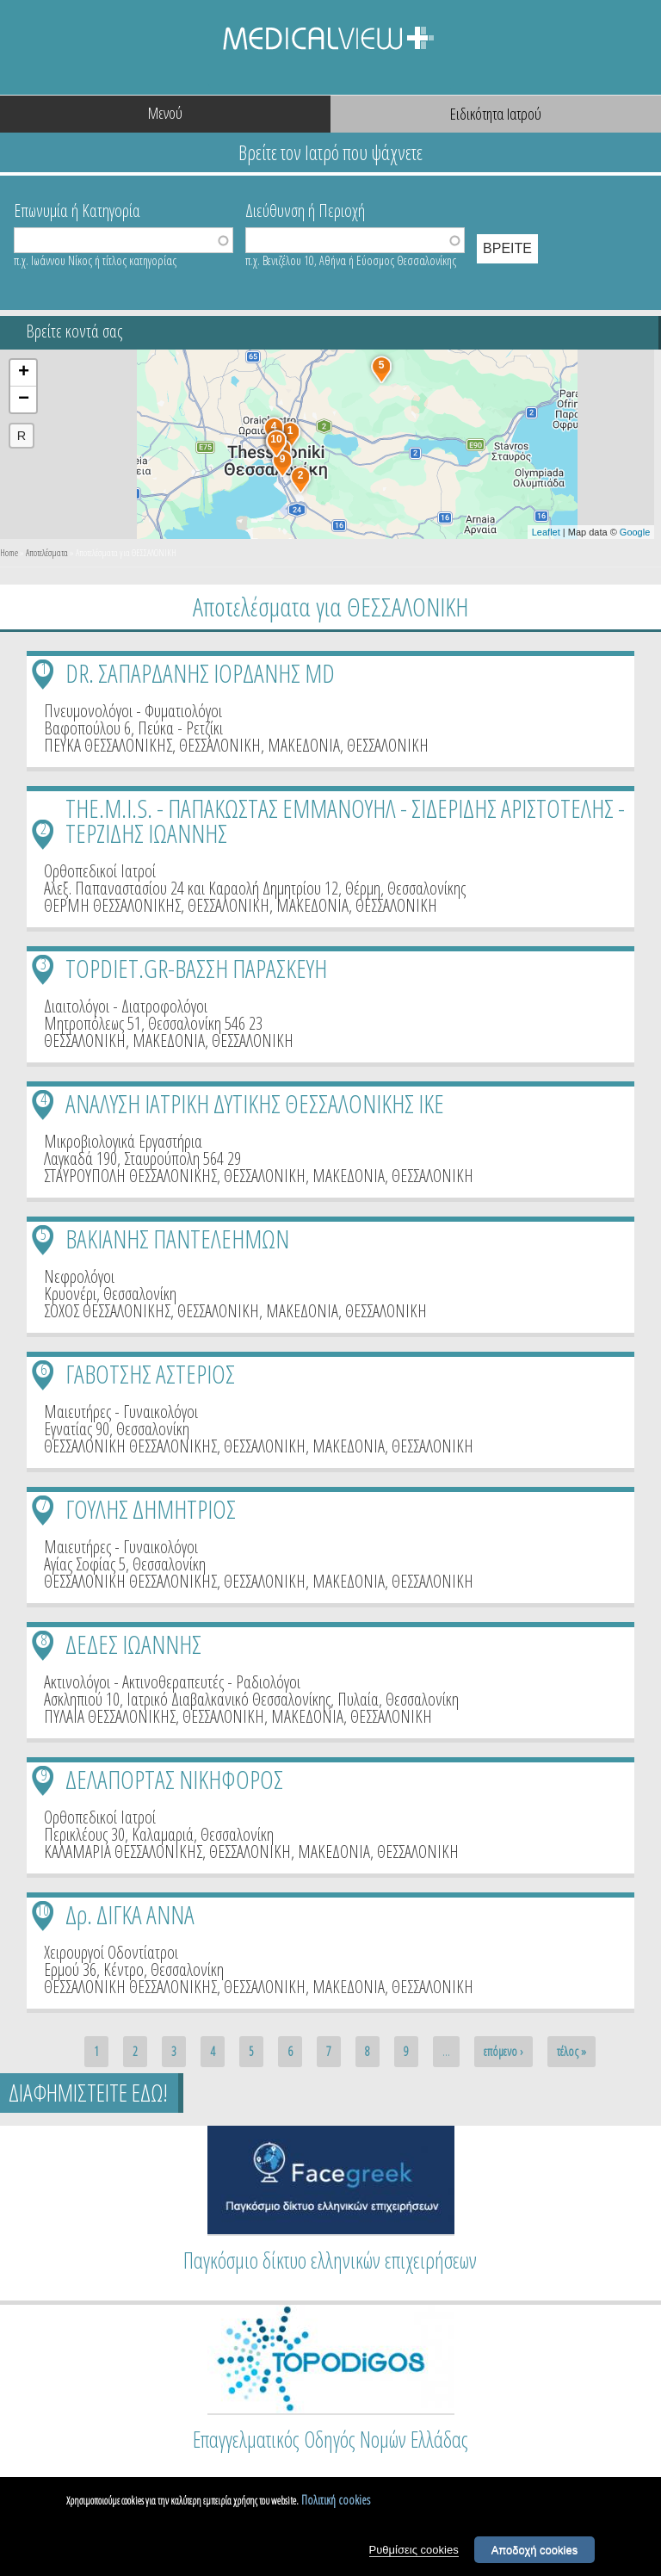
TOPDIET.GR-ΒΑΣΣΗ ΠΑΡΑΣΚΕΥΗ (196, 968)
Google (635, 532)
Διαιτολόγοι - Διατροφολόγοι (125, 1006)
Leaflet (546, 532)
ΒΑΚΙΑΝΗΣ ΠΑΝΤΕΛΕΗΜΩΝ (177, 1238)
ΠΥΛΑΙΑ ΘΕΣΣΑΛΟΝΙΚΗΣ (110, 1716)
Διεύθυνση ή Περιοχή (305, 209)
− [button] (23, 399)
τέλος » (571, 2051)
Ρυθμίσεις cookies (414, 2554)
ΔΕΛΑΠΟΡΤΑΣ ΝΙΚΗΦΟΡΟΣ (174, 1779)
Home (9, 552)
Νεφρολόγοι (79, 1276)
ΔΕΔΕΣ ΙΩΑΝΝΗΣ (133, 1644)
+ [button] (23, 373)
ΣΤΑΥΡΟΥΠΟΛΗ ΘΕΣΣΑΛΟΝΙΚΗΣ (130, 1175)
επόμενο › (503, 2051)
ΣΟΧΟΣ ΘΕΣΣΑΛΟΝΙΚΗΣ (107, 1310)
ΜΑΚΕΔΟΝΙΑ (304, 745)
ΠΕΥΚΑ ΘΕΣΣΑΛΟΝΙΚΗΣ (108, 745)
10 (43, 1910)
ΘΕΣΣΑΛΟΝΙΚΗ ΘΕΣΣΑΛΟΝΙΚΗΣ (130, 1446)
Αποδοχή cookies (534, 2554)
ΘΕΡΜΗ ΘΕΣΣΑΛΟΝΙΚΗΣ (112, 905)
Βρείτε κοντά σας (74, 331)
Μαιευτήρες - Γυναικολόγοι (121, 1411)
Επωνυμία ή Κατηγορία (77, 209)
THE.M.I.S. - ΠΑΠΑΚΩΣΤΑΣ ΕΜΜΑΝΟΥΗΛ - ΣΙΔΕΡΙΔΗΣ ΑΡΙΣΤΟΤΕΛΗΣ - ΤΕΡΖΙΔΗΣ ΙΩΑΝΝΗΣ (345, 820)
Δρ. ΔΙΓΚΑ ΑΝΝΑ (130, 1914)
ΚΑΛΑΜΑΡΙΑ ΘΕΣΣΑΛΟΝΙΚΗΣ (123, 1851)
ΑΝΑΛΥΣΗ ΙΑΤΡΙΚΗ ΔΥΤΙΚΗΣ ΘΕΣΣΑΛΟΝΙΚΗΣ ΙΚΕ (254, 1103)
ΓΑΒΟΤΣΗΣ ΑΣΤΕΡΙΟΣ (150, 1373)
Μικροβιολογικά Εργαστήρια (123, 1141)
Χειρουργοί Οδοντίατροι (111, 1952)
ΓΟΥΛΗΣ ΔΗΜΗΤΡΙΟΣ (150, 1509)
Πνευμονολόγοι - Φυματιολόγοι (133, 710)
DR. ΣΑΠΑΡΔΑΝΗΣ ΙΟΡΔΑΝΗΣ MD (200, 673)
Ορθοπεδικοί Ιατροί (100, 870)
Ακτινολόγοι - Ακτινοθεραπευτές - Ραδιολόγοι (172, 1682)
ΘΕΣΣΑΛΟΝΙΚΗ (220, 745)
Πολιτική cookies (335, 2506)
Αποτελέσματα (47, 552)
